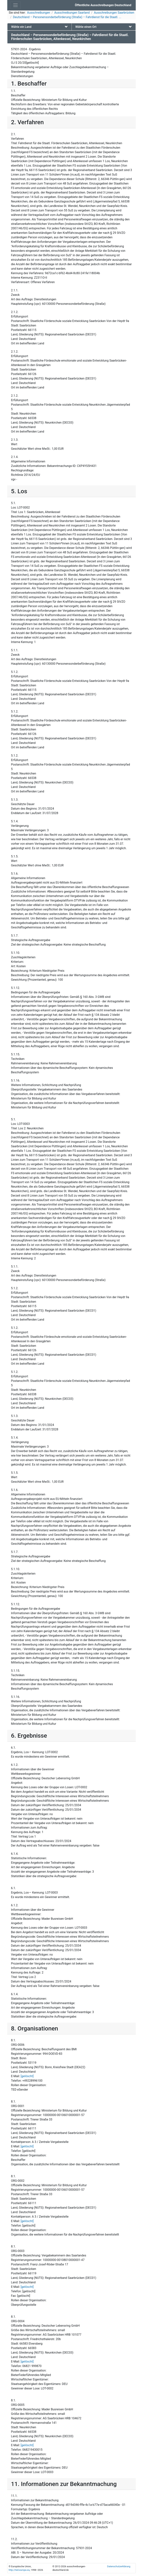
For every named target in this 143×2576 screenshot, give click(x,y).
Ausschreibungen (38, 12)
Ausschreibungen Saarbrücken (114, 12)
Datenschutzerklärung (118, 2566)
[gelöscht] (27, 2076)
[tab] (39, 26)
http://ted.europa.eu (19, 2570)
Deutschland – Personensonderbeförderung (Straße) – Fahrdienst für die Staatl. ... (67, 17)
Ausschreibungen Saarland (72, 12)
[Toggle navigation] (15, 5)
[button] (39, 27)
